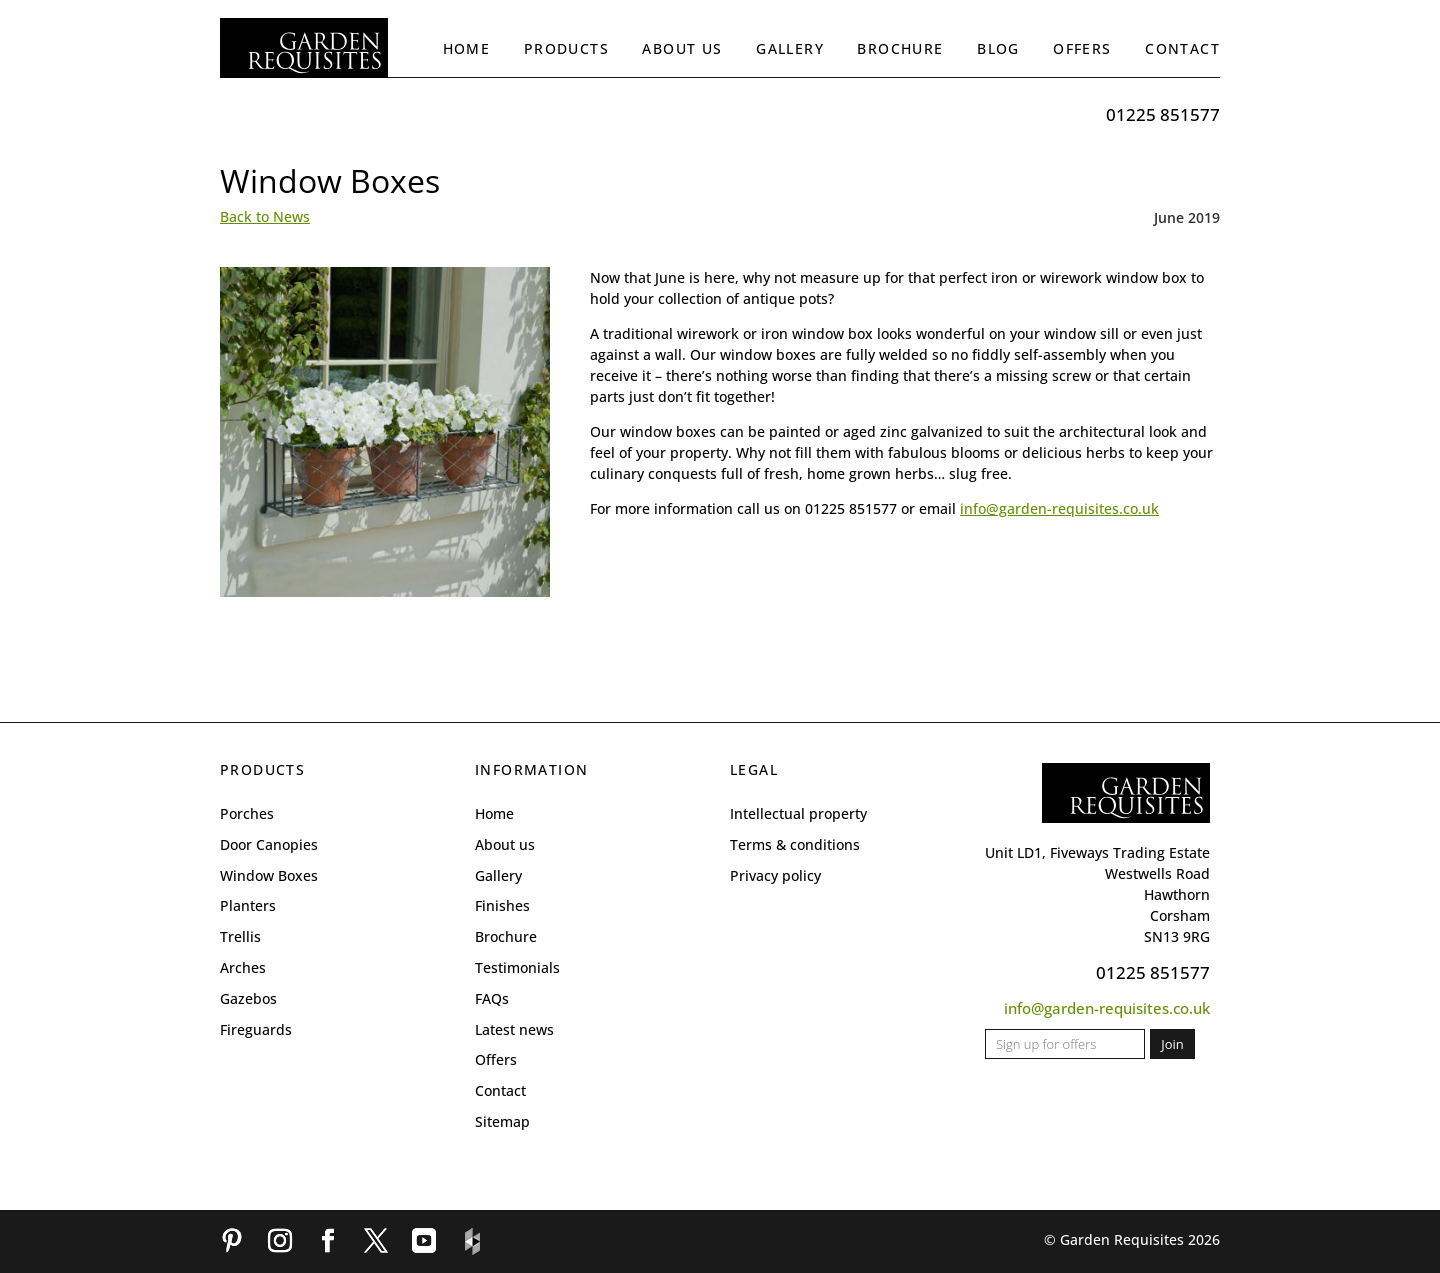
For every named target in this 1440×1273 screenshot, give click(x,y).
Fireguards (256, 1029)
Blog (998, 48)
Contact (1182, 48)
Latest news (514, 1029)
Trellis (240, 936)
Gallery (790, 48)
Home (467, 48)
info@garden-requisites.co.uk (1059, 508)
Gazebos (248, 998)
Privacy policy (775, 875)
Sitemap (502, 1121)
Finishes (502, 905)
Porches (247, 813)
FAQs (492, 998)
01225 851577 (1163, 114)
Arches (243, 967)
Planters (248, 905)
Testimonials (517, 967)
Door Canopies (269, 844)
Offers (1082, 48)
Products (566, 48)
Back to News (265, 216)
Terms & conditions (795, 844)
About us (682, 48)
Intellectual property (798, 813)
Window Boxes (269, 875)
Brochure (900, 48)
